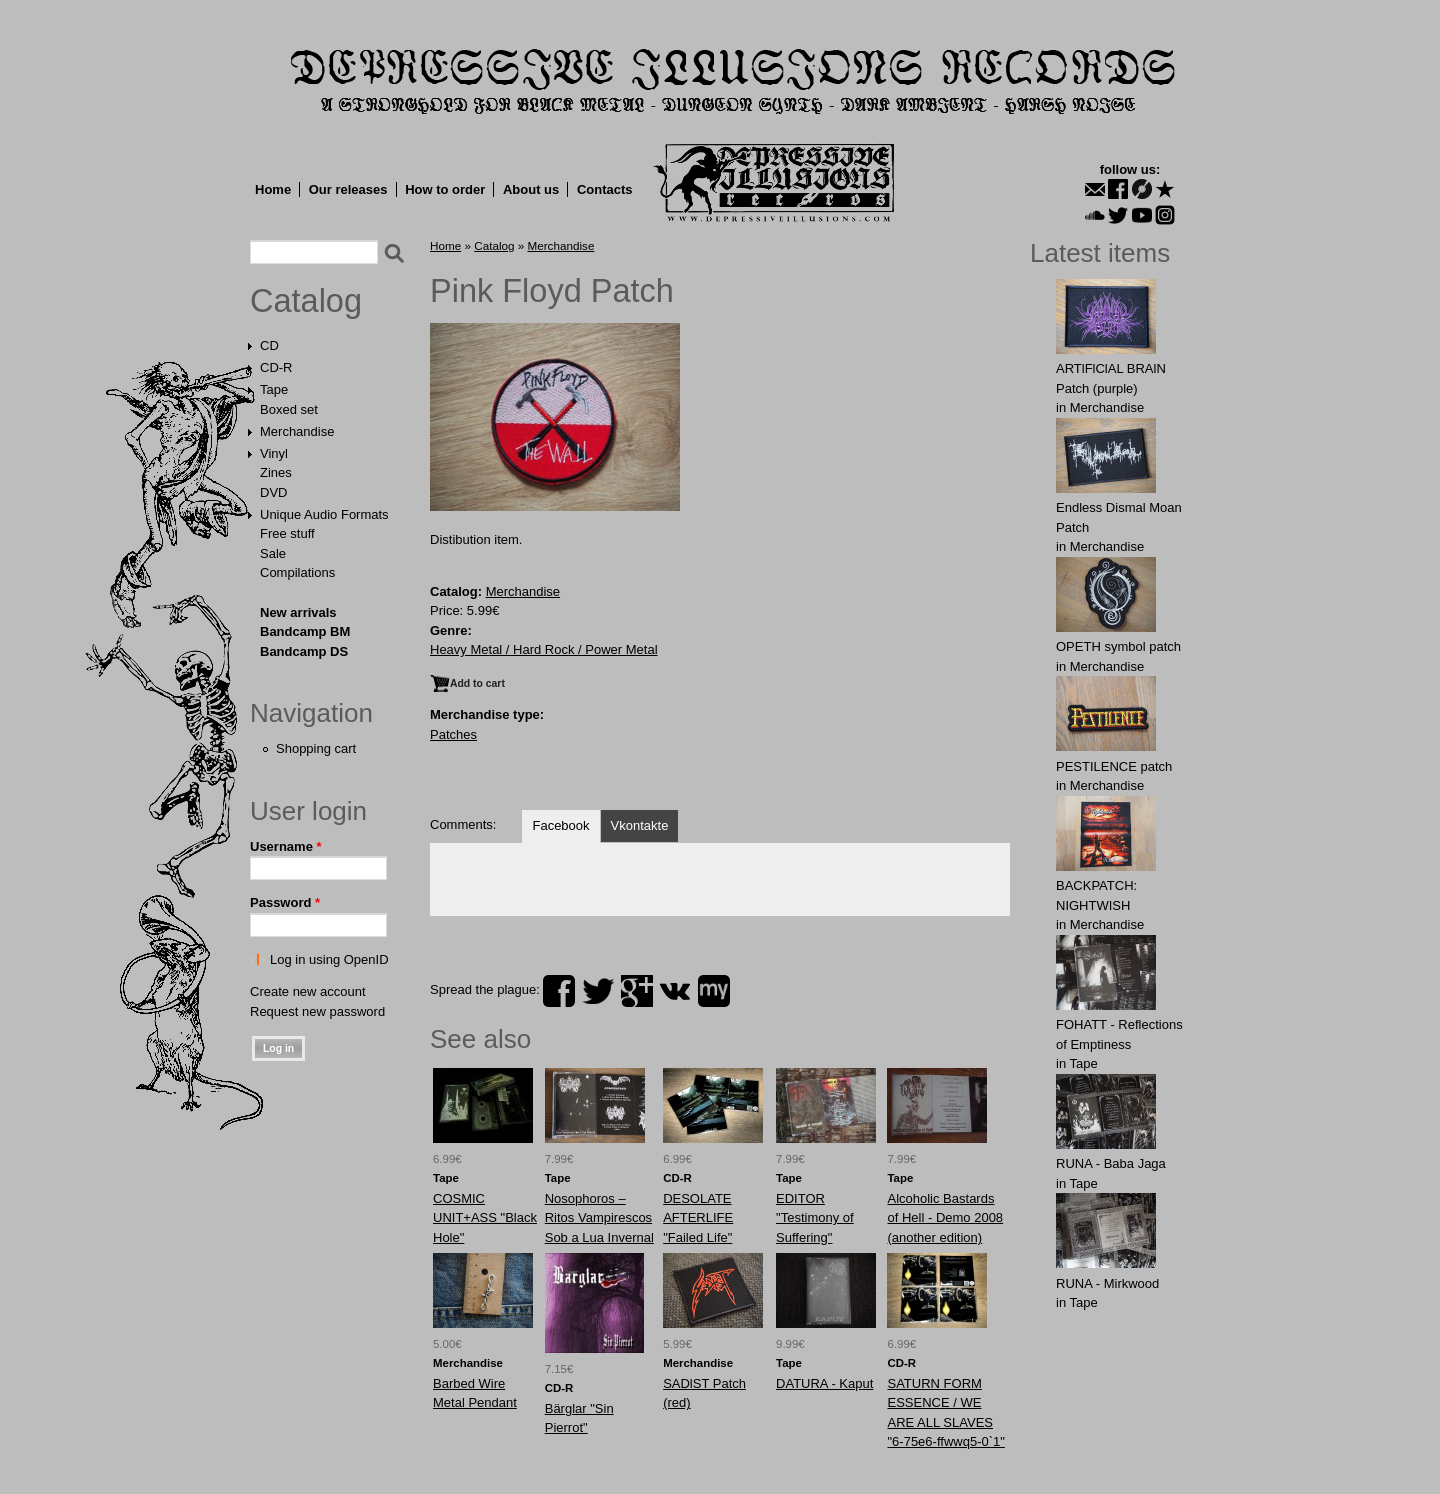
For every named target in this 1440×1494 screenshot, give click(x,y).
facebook (559, 991)
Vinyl (274, 453)
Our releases (348, 189)
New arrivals (298, 612)
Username (286, 846)
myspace (714, 991)
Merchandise (297, 431)
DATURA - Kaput (824, 1383)
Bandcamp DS (304, 651)
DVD (273, 492)
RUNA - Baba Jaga (1111, 1163)
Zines (276, 472)
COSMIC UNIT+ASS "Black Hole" (485, 1218)
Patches (453, 734)
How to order (445, 189)
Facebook (560, 825)
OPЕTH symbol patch (1118, 646)
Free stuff (287, 533)
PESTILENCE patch (1114, 766)
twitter (598, 991)
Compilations (297, 572)
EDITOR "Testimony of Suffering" (815, 1218)
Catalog (306, 301)
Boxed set (289, 409)
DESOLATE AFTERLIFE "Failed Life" (698, 1218)
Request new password (317, 1011)
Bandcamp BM (305, 631)
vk (675, 991)
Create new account (308, 991)
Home (273, 189)
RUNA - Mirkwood (1107, 1283)
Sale (273, 553)
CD (269, 345)
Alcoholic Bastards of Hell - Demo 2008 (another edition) (945, 1218)
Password (285, 902)
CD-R (276, 367)
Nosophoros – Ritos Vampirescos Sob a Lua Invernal (599, 1218)
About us (531, 189)
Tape (274, 389)
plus (637, 991)
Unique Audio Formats (324, 514)
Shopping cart (316, 748)
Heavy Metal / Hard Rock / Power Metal (544, 649)
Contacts (605, 189)
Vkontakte (640, 825)
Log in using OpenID (329, 959)
